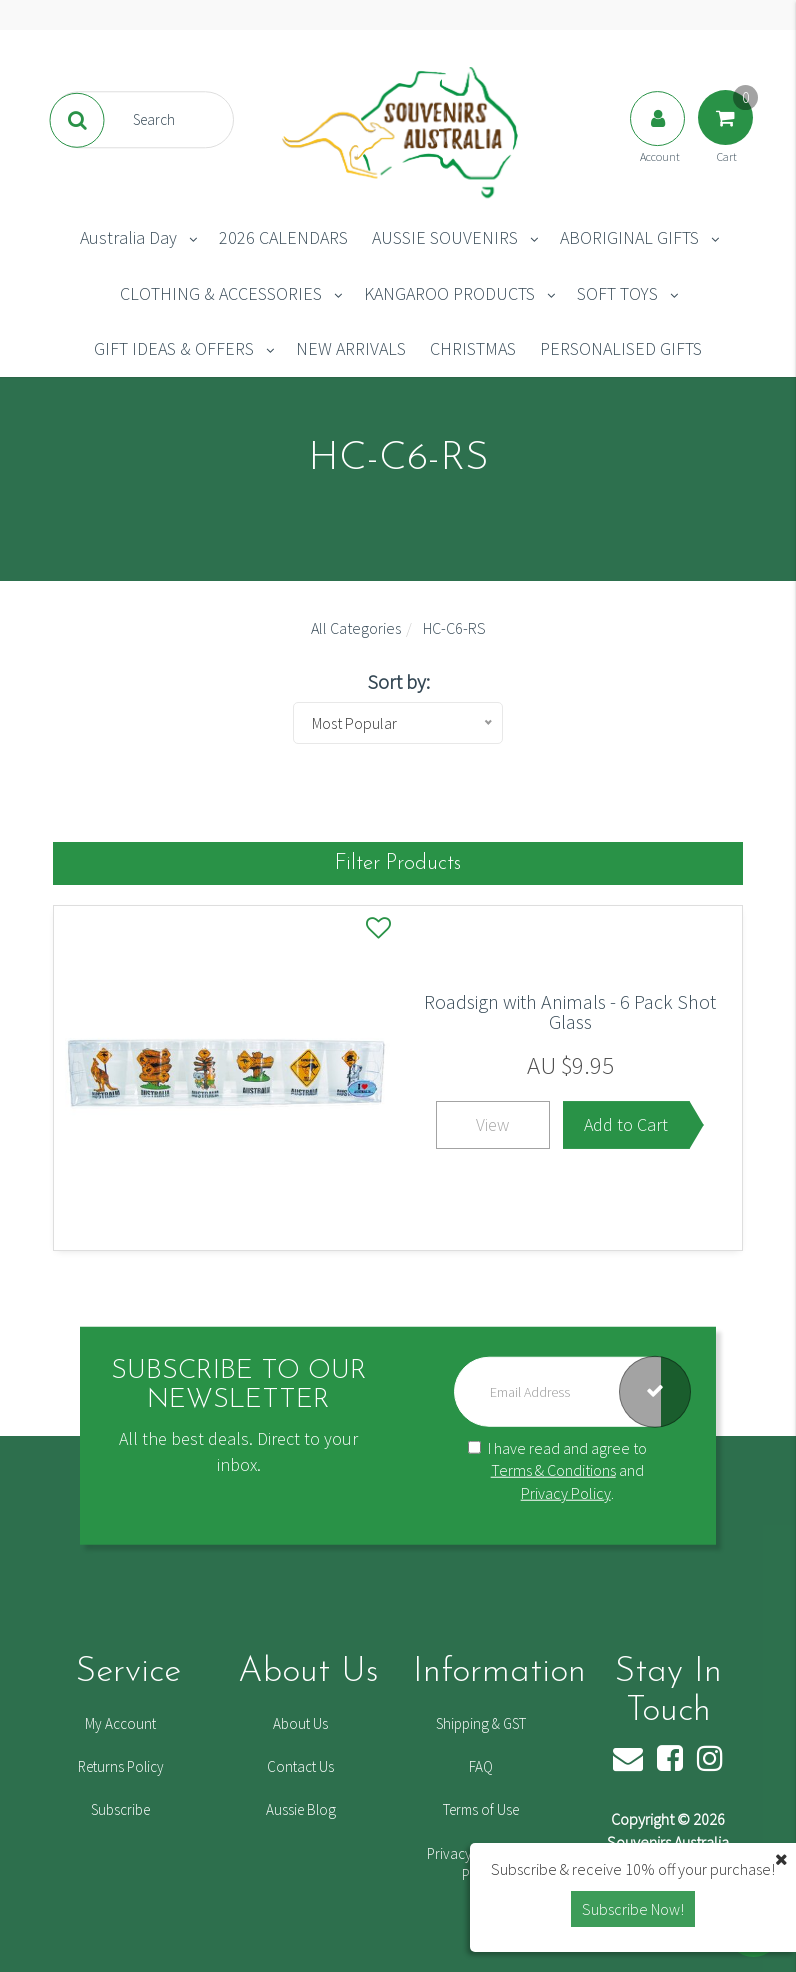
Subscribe (120, 1809)
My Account (120, 1723)
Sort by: (398, 681)
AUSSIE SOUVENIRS (445, 237)
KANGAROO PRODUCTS (449, 293)
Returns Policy (121, 1766)
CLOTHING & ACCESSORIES (221, 293)
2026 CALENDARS (283, 237)
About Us (300, 1723)
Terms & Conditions (553, 1470)
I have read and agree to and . (557, 1470)
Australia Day (128, 237)
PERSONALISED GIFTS (621, 348)
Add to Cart (626, 1124)
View (492, 1124)
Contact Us (300, 1766)
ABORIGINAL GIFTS (629, 237)
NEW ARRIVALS (351, 348)
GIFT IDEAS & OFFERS (174, 348)
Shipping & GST (481, 1723)
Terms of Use (481, 1809)
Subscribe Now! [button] (633, 1909)
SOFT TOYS (617, 293)
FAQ (481, 1766)
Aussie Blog (301, 1809)
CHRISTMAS (473, 348)
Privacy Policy (566, 1493)
